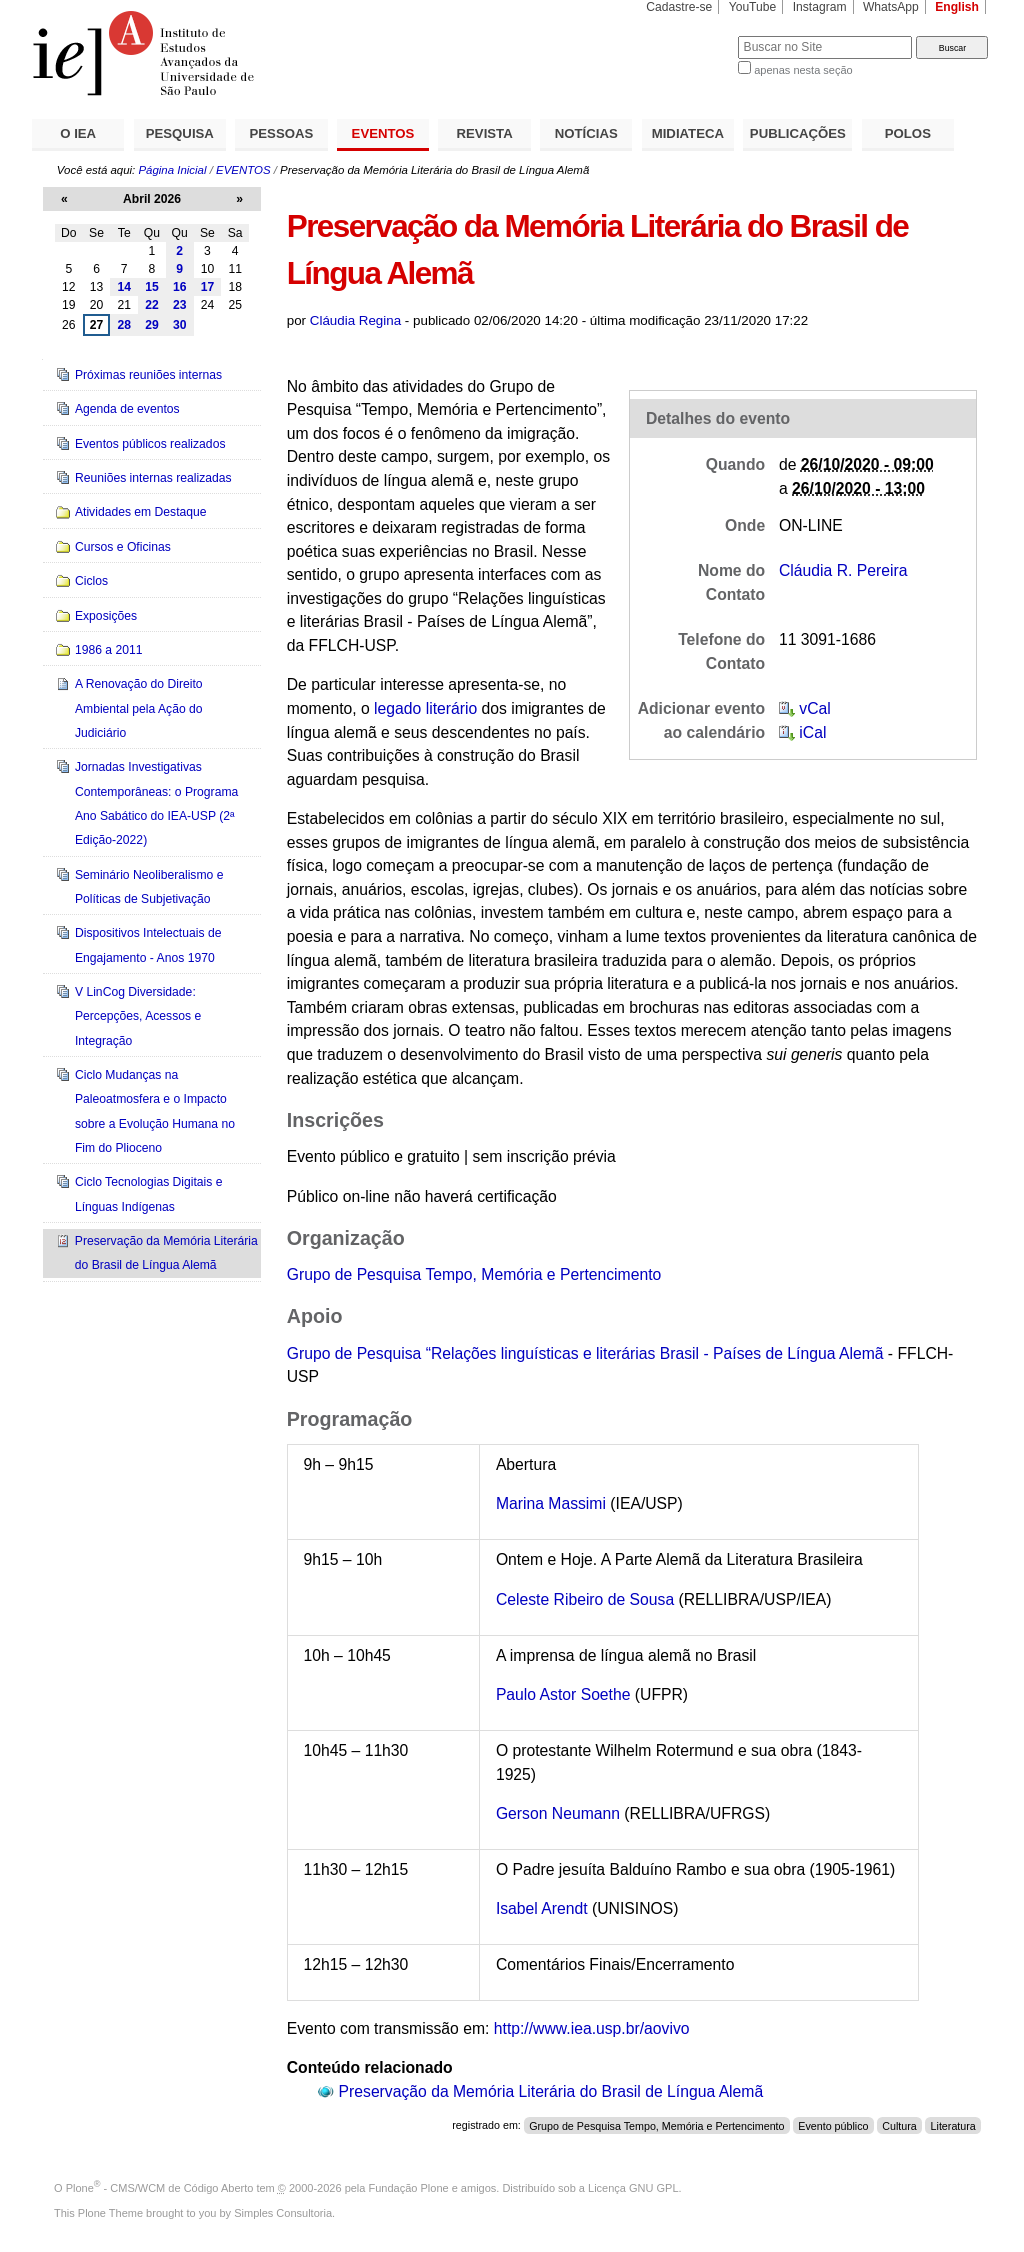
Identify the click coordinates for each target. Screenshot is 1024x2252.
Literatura (953, 2125)
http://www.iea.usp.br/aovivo (592, 2028)
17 (208, 287)
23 (180, 305)
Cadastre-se (679, 7)
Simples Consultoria (283, 2213)
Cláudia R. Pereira (843, 570)
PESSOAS (282, 133)
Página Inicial (172, 170)
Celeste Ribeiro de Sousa (585, 1599)
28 (124, 325)
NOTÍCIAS (586, 133)
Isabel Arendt (542, 1908)
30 (180, 325)
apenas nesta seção (803, 70)
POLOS (908, 133)
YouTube (753, 7)
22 (152, 305)
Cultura (899, 2125)
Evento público (833, 2125)
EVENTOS (383, 133)
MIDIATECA (688, 133)
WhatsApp (891, 7)
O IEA (78, 133)
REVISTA (485, 133)
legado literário (425, 708)
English (957, 7)
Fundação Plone (409, 2188)
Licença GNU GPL (633, 2188)
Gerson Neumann (558, 1813)
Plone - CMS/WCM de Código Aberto (160, 2188)
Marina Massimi (553, 1503)
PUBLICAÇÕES (798, 133)
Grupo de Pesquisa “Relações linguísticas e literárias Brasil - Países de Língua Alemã (585, 1353)
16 (180, 287)
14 (124, 287)
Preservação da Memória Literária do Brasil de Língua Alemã (551, 2091)
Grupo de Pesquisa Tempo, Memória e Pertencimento (474, 1274)
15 (152, 287)
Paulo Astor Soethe (563, 1694)
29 (152, 325)
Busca (689, 35)
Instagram (820, 7)
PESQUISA (180, 133)
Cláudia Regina (355, 320)
